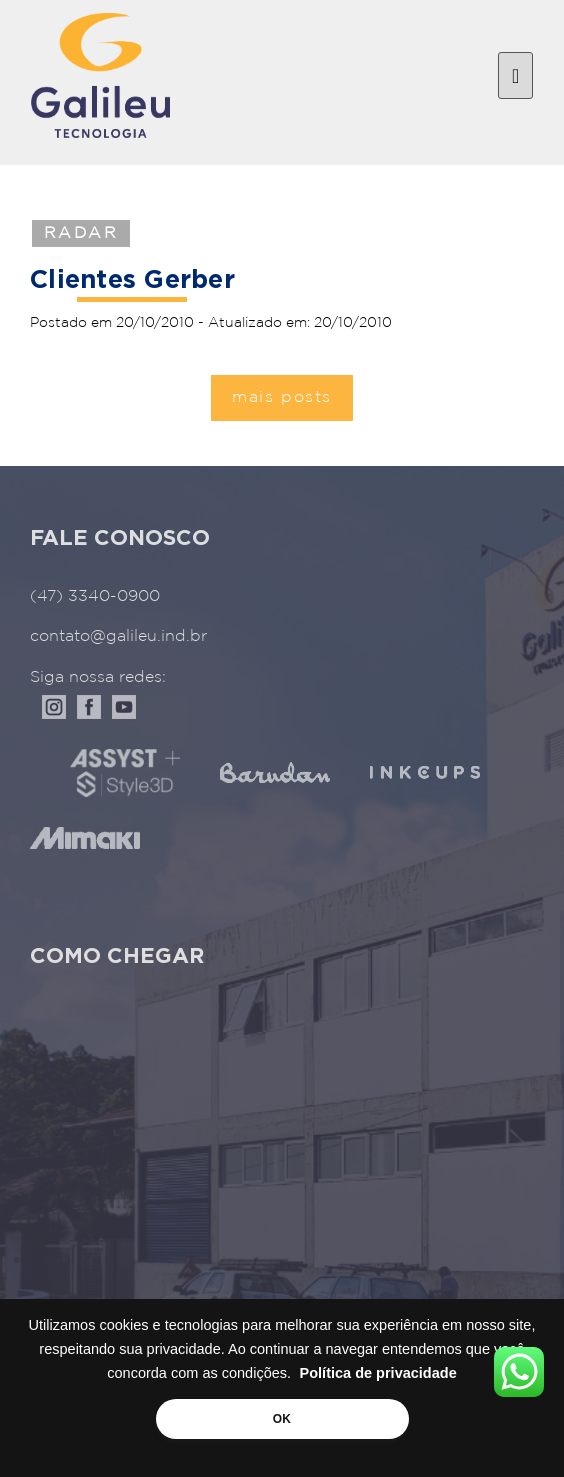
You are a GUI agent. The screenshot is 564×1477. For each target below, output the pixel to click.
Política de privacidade (378, 1373)
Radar (81, 233)
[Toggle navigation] (515, 76)
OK (282, 1419)
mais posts (282, 397)
